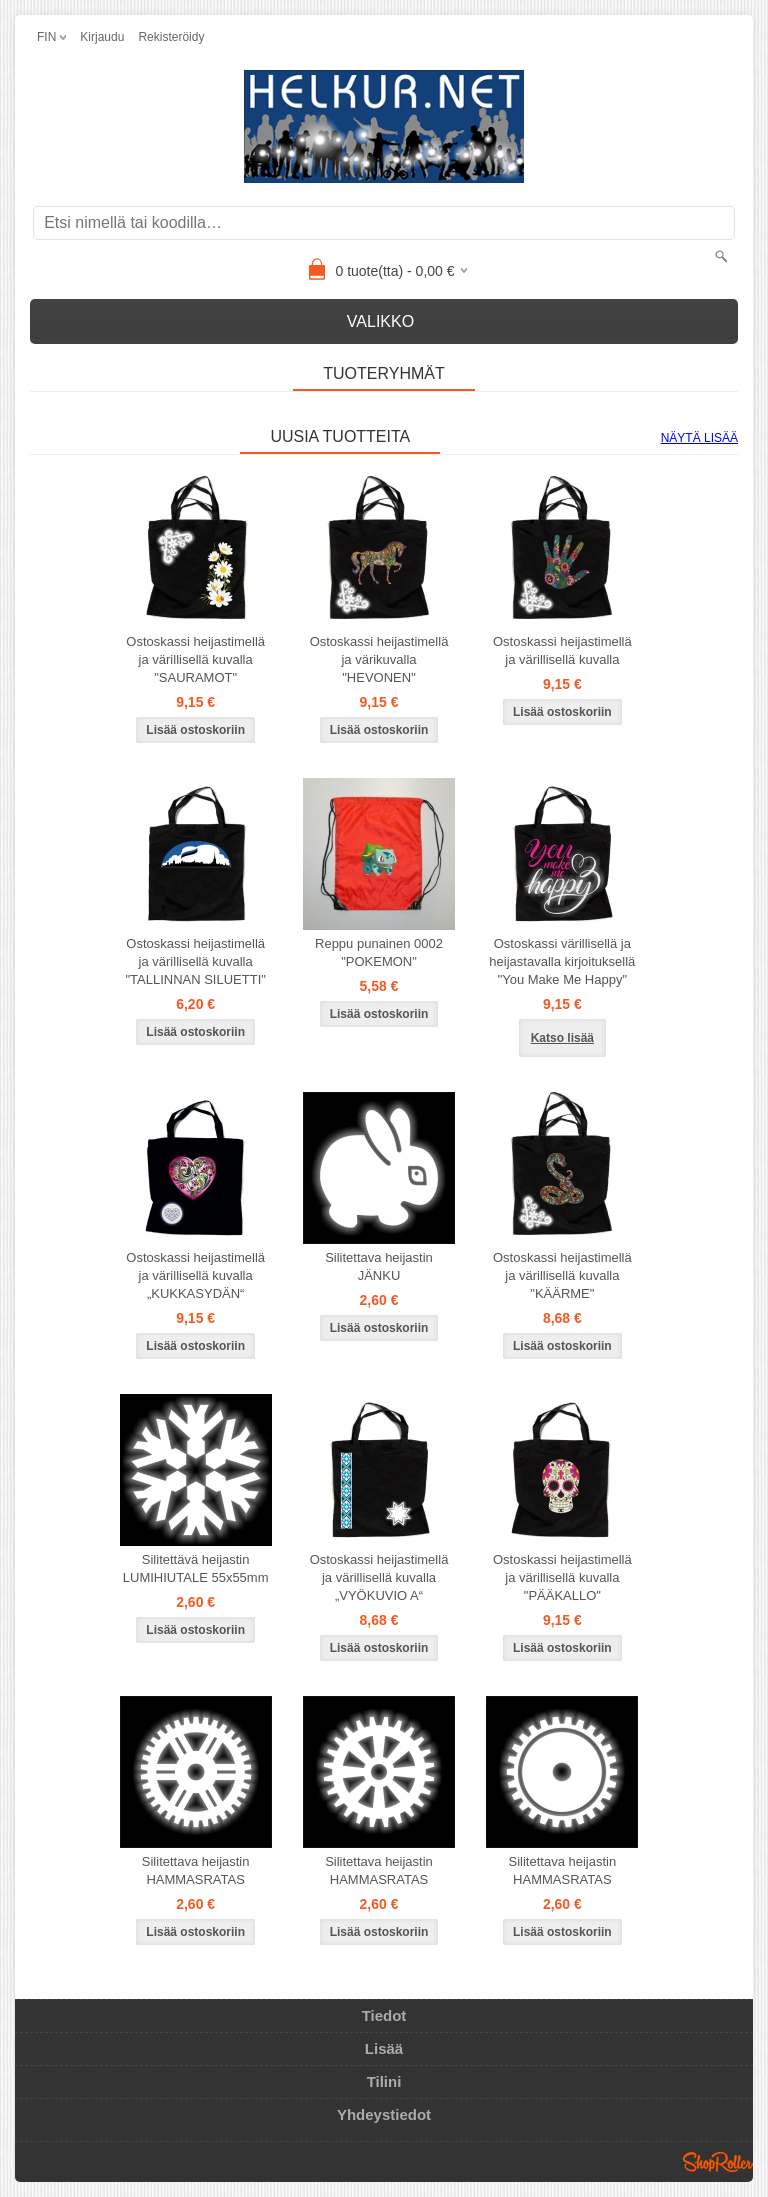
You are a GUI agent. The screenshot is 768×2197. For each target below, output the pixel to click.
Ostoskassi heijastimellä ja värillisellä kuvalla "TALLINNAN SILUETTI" (195, 961)
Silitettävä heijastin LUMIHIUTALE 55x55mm (196, 1568)
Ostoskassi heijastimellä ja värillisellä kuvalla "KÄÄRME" (562, 1275)
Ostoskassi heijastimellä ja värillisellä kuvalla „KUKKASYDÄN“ (195, 1275)
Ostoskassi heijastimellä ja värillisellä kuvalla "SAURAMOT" (195, 659)
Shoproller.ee (718, 2162)
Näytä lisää (699, 438)
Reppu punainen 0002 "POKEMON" (379, 952)
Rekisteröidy (171, 37)
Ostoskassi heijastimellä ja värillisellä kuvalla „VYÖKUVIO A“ (379, 1577)
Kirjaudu (102, 37)
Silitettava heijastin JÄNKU (379, 1266)
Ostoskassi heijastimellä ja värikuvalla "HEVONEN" (379, 659)
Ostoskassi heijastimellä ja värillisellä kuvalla (562, 650)
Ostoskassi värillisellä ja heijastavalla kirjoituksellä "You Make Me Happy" (562, 961)
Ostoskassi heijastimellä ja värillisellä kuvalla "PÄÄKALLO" (562, 1577)
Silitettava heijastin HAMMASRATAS (196, 1870)
